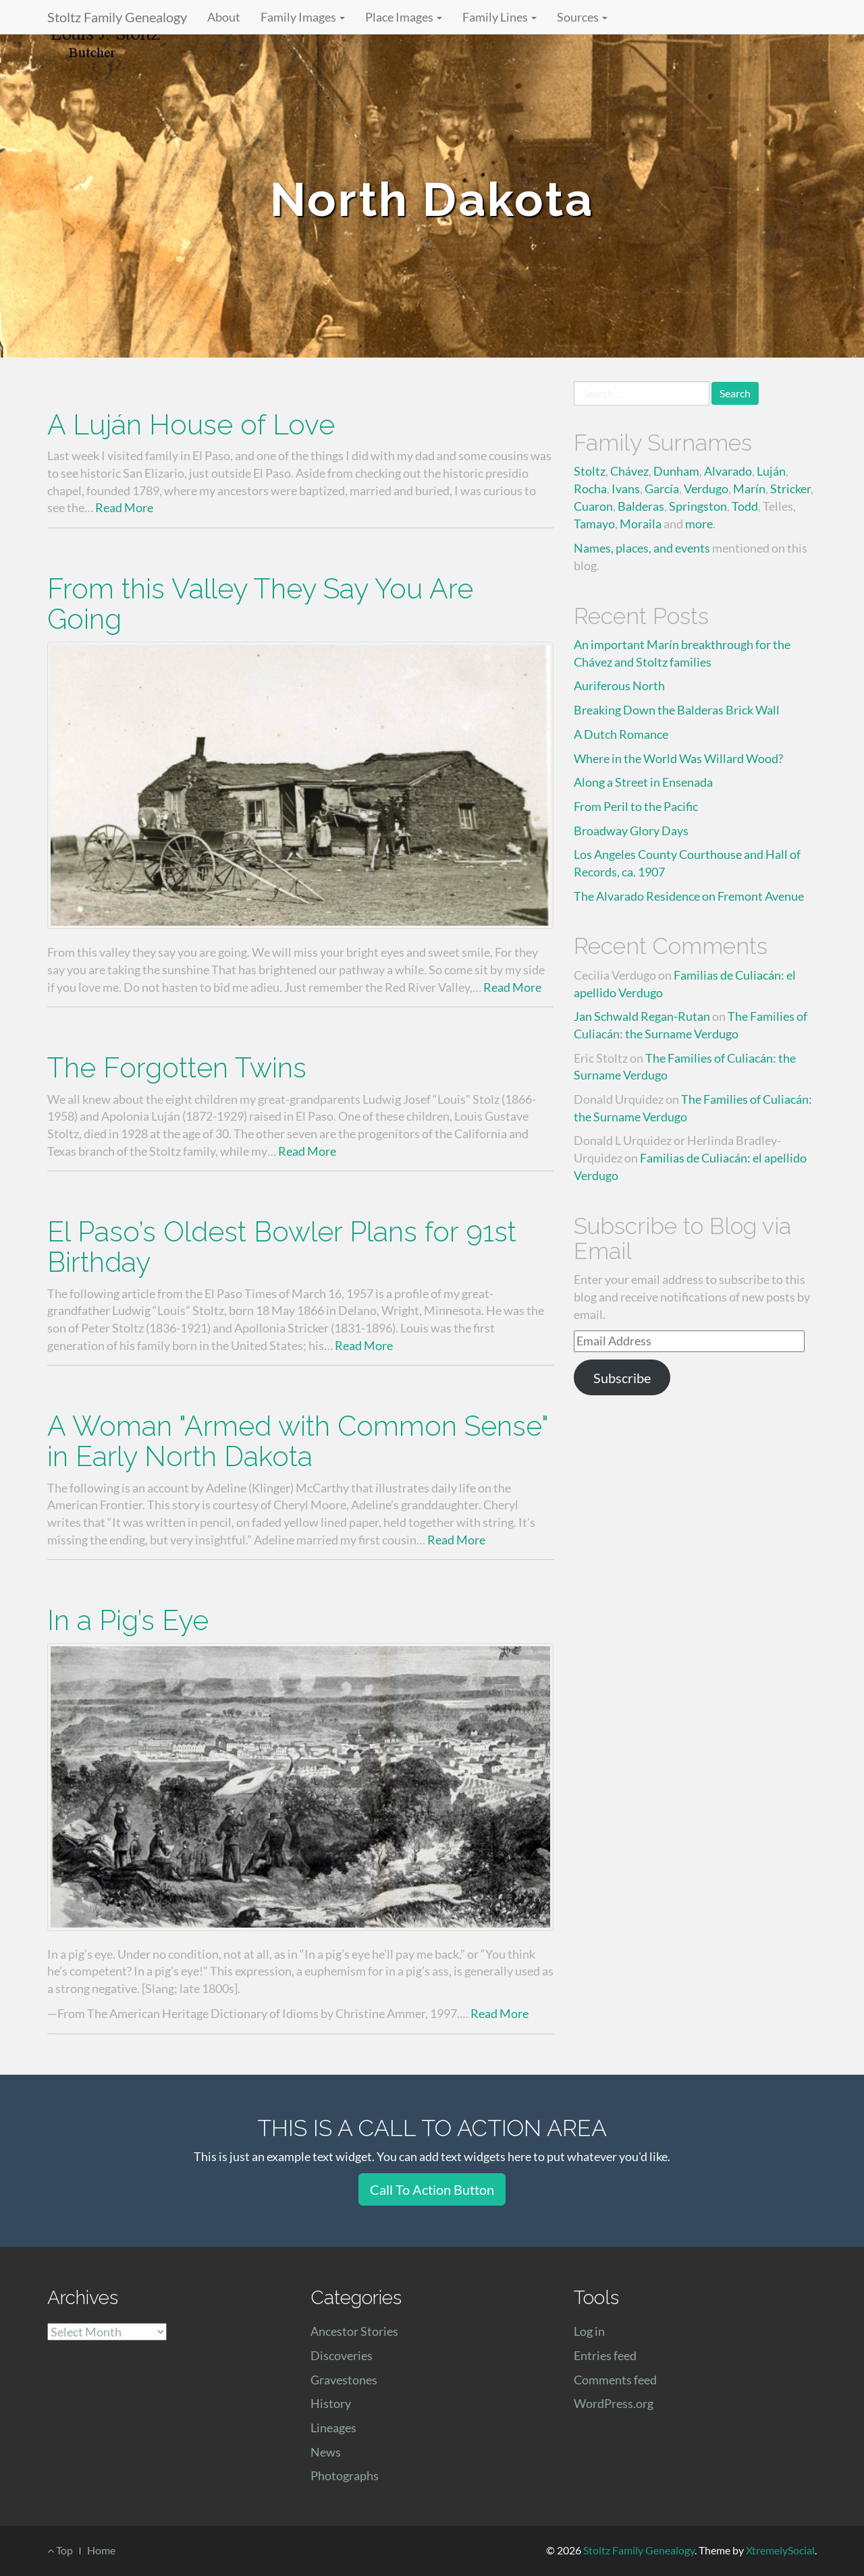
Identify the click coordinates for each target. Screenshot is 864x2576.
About (223, 16)
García (662, 488)
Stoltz (589, 471)
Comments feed (615, 2379)
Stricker (790, 488)
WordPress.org (613, 2403)
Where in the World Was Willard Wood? (678, 758)
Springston (698, 506)
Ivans (626, 488)
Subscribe (622, 1378)
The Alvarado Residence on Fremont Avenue (689, 896)
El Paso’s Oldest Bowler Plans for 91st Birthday (281, 1247)
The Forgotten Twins (176, 1067)
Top (60, 2550)
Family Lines (499, 16)
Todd (745, 506)
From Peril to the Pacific (636, 806)
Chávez (629, 471)
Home (101, 2550)
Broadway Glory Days (631, 830)
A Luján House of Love (191, 424)
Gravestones (343, 2379)
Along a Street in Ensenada (643, 782)
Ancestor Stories (354, 2331)
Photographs (344, 2475)
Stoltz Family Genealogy (117, 17)
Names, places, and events (642, 547)
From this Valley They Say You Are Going (260, 604)
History (330, 2403)
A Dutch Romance (621, 734)
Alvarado (728, 471)
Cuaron (593, 506)
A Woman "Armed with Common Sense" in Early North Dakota (297, 1441)
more (699, 523)
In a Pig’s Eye (128, 1620)
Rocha (590, 488)
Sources (582, 16)
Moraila (641, 523)
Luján (771, 471)
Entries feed (605, 2355)
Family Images (303, 16)
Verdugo (706, 488)
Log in (589, 2331)
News (325, 2451)
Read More (124, 507)
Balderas (641, 506)
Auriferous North (619, 685)
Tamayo (594, 523)
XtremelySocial (780, 2550)
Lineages (333, 2427)
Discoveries (341, 2355)
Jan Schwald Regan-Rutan (642, 1016)
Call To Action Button (432, 2189)
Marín (749, 488)
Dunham (676, 471)
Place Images (403, 16)
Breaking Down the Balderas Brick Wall (677, 709)
